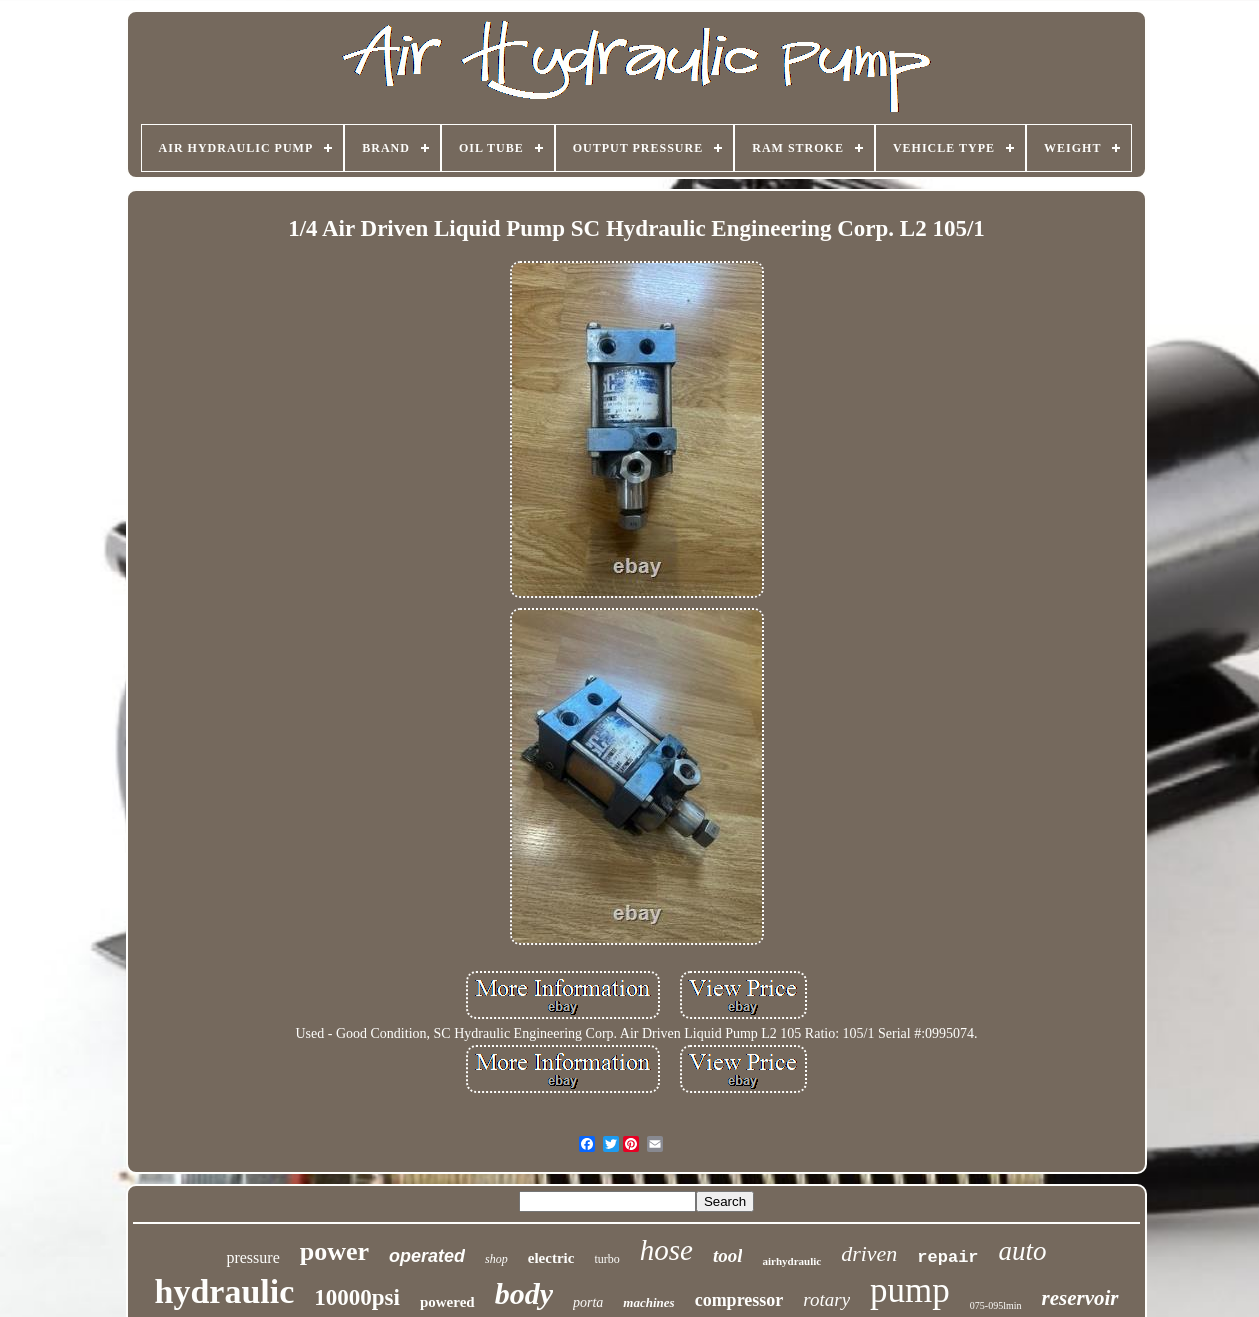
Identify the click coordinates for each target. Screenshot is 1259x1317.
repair (947, 1257)
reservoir (1080, 1298)
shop (496, 1259)
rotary (826, 1299)
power (334, 1251)
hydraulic (224, 1291)
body (524, 1293)
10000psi (357, 1297)
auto (1023, 1251)
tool (728, 1255)
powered (447, 1302)
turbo (606, 1259)
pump (910, 1290)
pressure (252, 1257)
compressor (739, 1300)
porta (588, 1302)
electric (551, 1258)
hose (666, 1250)
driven (869, 1253)
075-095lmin (996, 1305)
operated (427, 1256)
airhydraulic (791, 1261)
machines (648, 1302)
